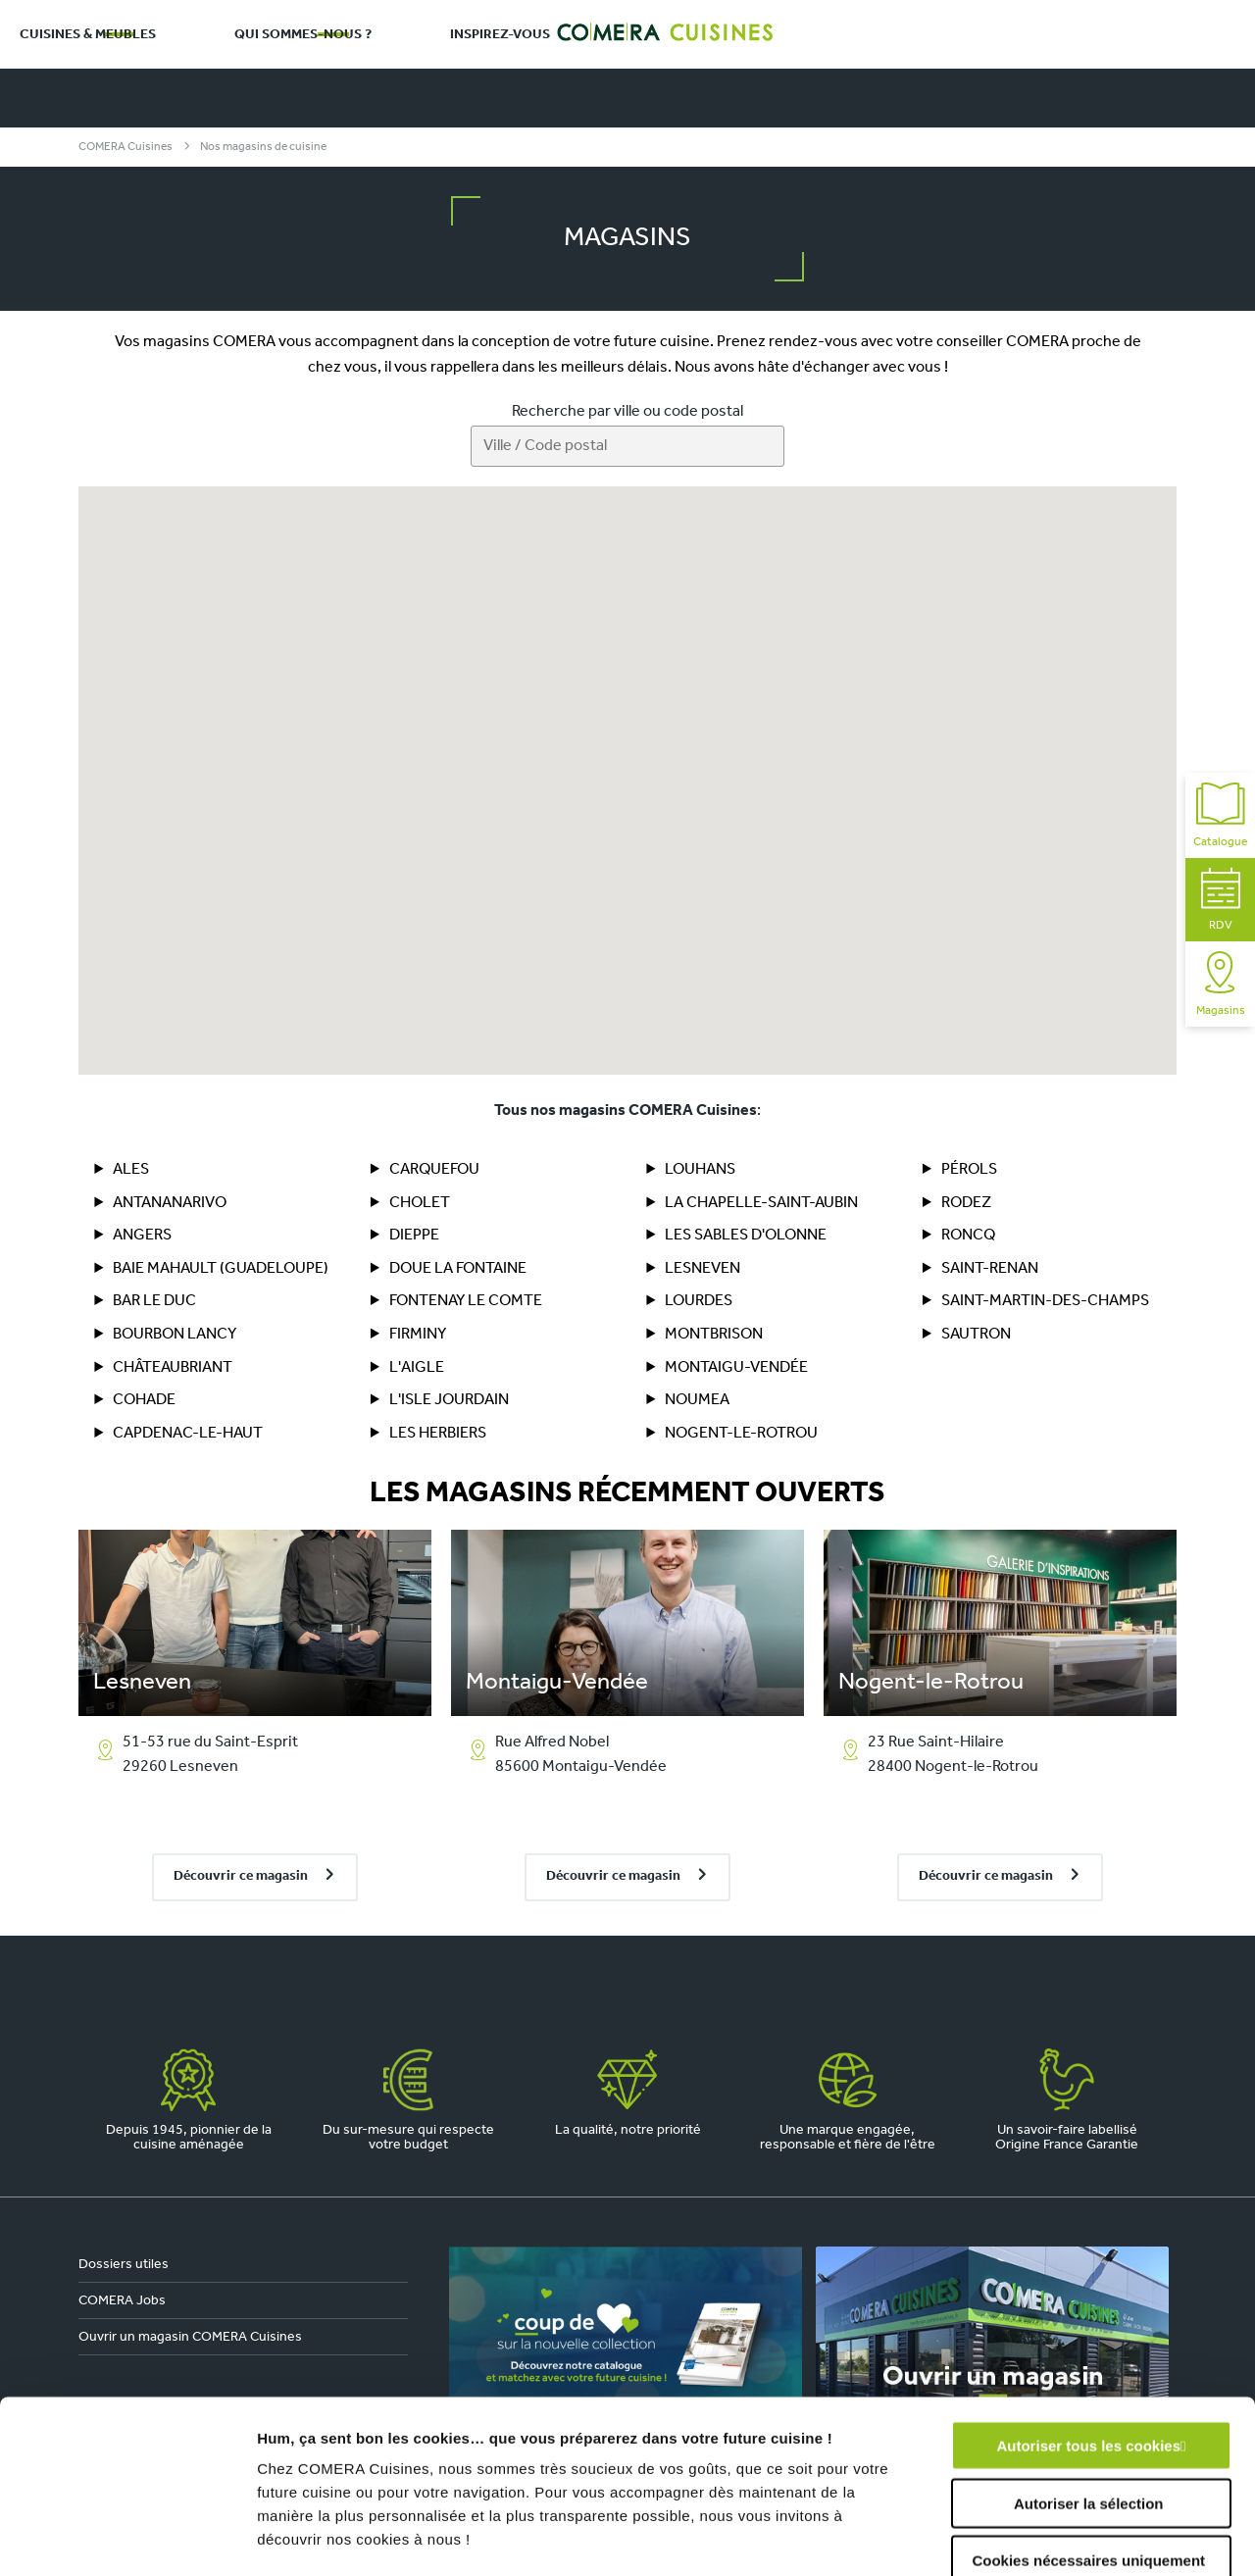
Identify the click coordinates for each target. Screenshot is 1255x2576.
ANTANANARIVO (169, 1203)
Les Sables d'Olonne (746, 1235)
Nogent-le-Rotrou (741, 1433)
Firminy (417, 1334)
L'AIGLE (416, 1368)
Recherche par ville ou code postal (627, 412)
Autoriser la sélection (1089, 2330)
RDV (1220, 900)
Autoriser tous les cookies (1088, 2273)
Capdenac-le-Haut (188, 1433)
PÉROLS (969, 1170)
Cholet (419, 1203)
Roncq (968, 1235)
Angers (142, 1235)
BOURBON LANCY (174, 1334)
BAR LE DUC (154, 1301)
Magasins (1220, 984)
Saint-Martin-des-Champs (1045, 1301)
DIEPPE (414, 1235)
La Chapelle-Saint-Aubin (761, 1203)
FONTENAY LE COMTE (465, 1301)
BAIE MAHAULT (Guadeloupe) (220, 1269)
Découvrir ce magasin (241, 1876)
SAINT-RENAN (989, 1269)
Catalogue (1220, 815)
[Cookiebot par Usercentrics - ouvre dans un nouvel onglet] (127, 2537)
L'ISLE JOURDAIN (449, 1400)
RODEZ (966, 1203)
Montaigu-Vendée (736, 1368)
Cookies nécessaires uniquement (1088, 2388)
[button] (335, 614)
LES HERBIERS (437, 1433)
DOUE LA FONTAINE (458, 1269)
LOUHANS (700, 1170)
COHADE (144, 1400)
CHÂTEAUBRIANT (172, 1368)
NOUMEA (697, 1400)
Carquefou (434, 1170)
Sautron (976, 1334)
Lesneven (702, 1269)
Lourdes (698, 1301)
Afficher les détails (1080, 2537)
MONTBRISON (714, 1334)
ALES (131, 1170)
